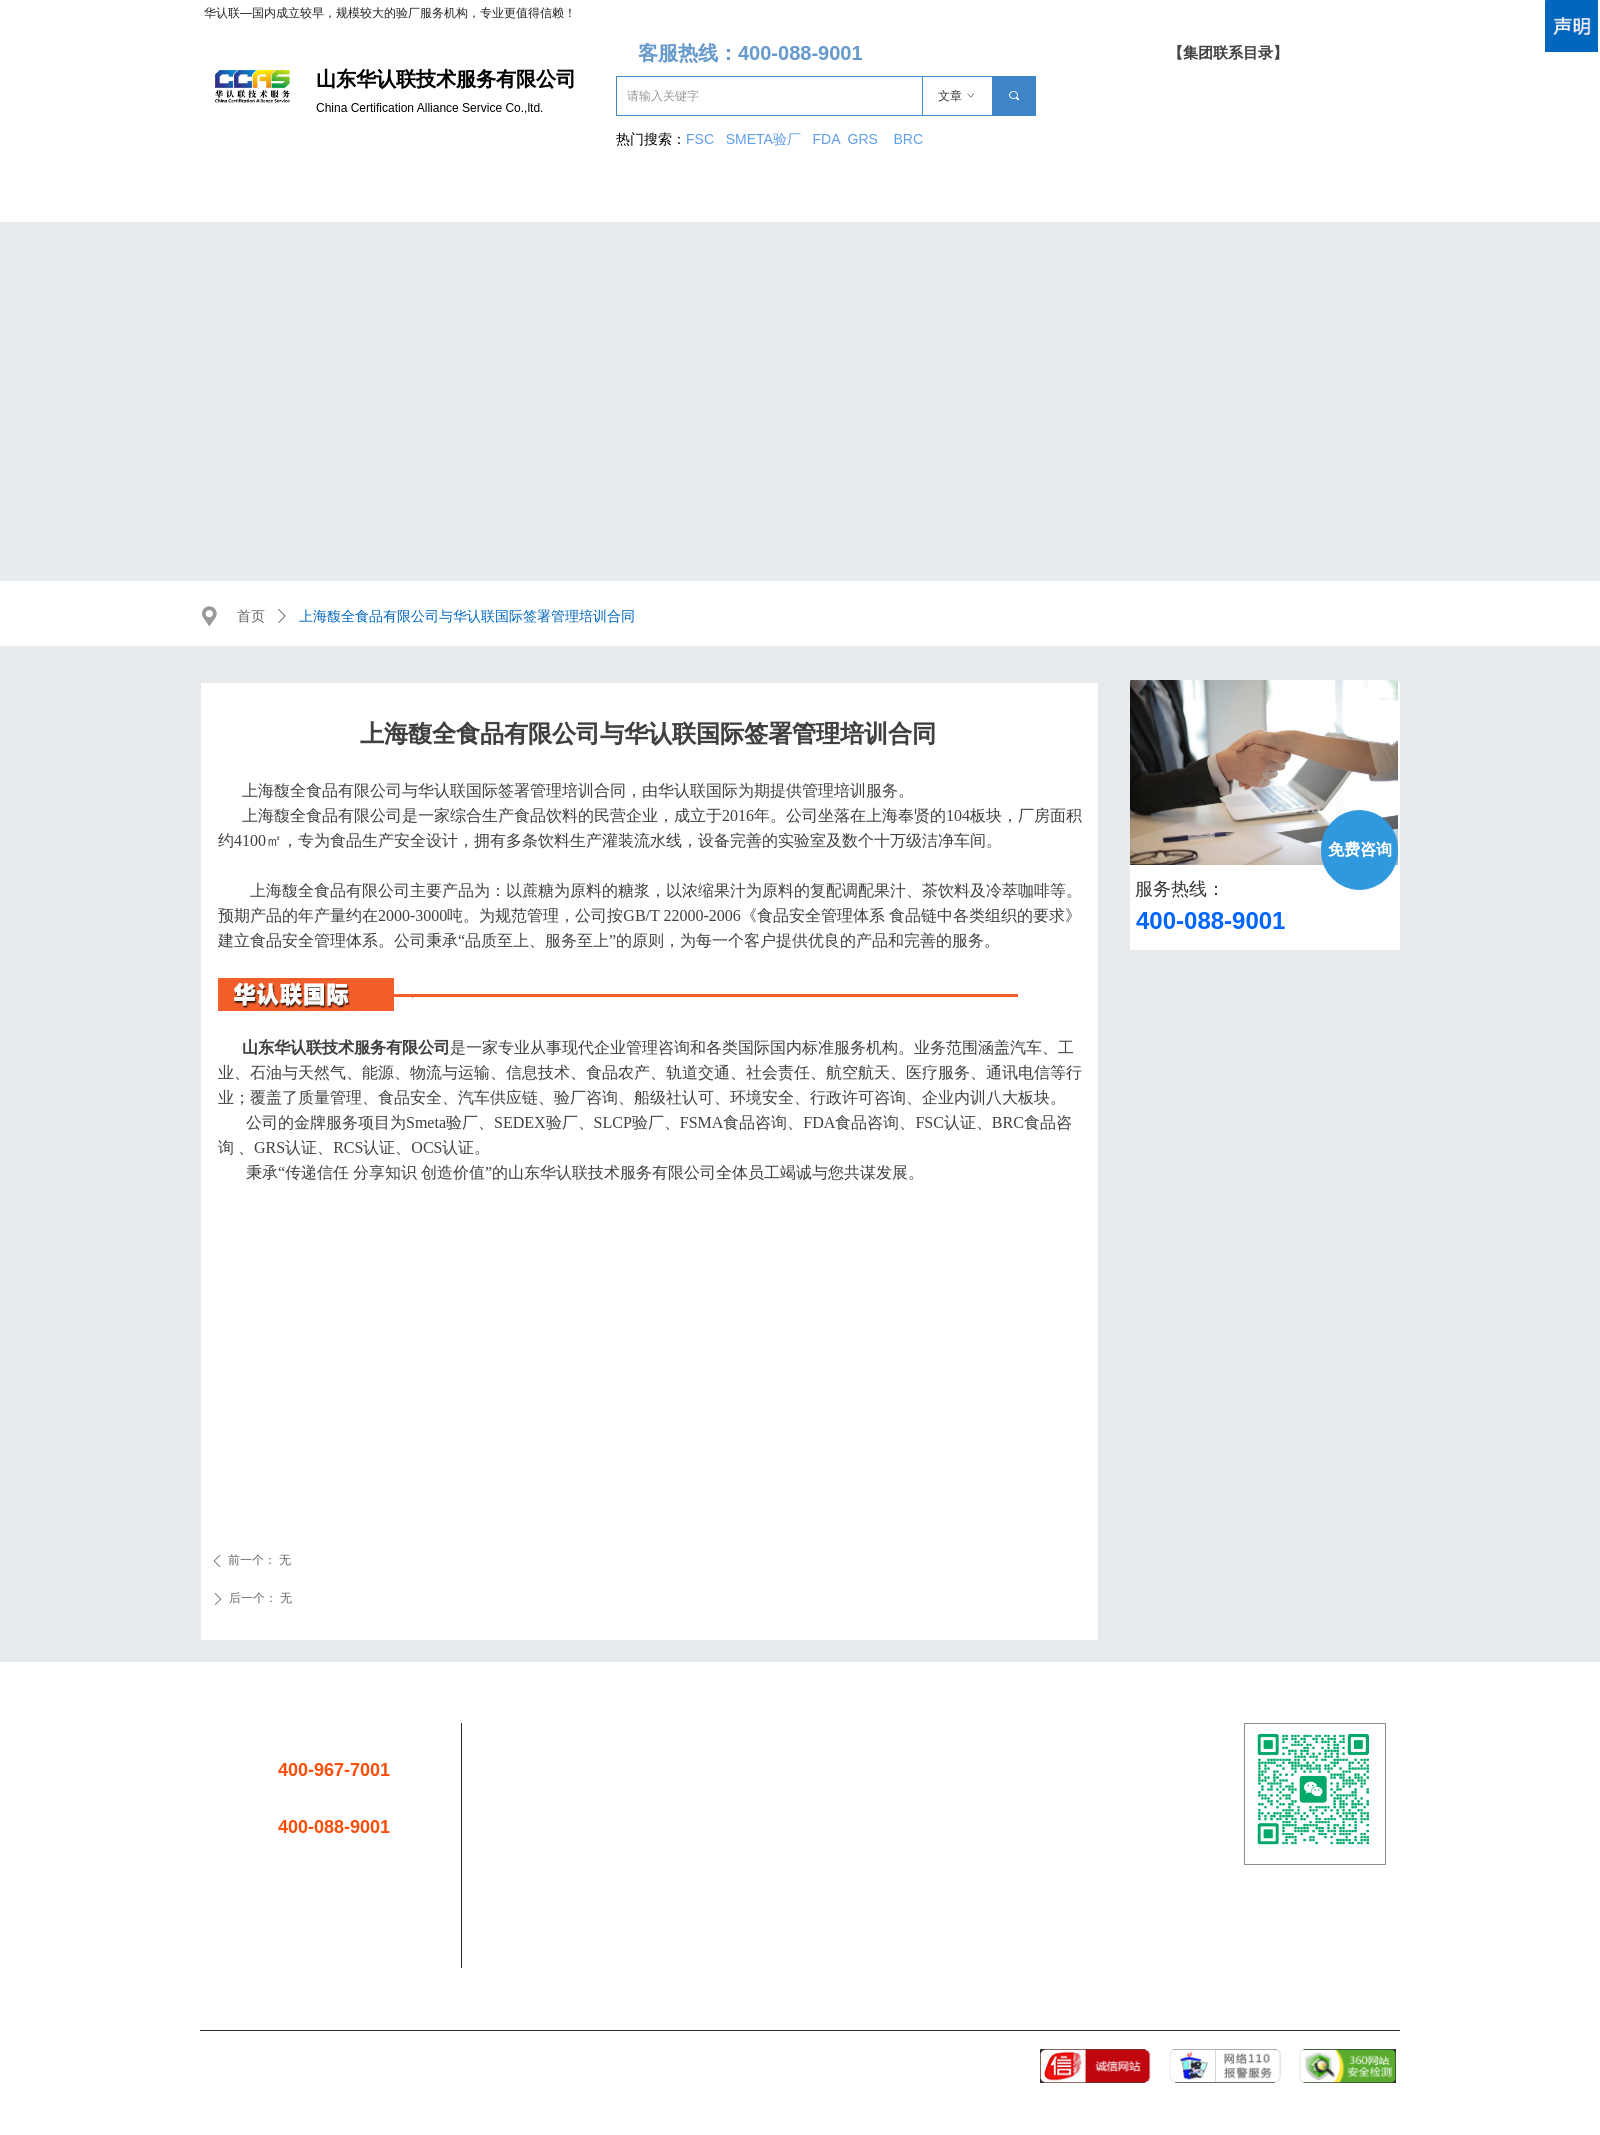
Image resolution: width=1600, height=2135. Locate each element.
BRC (908, 139)
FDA (830, 139)
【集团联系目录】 (1228, 53)
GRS (863, 139)
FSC (700, 139)
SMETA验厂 (765, 139)
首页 (251, 616)
